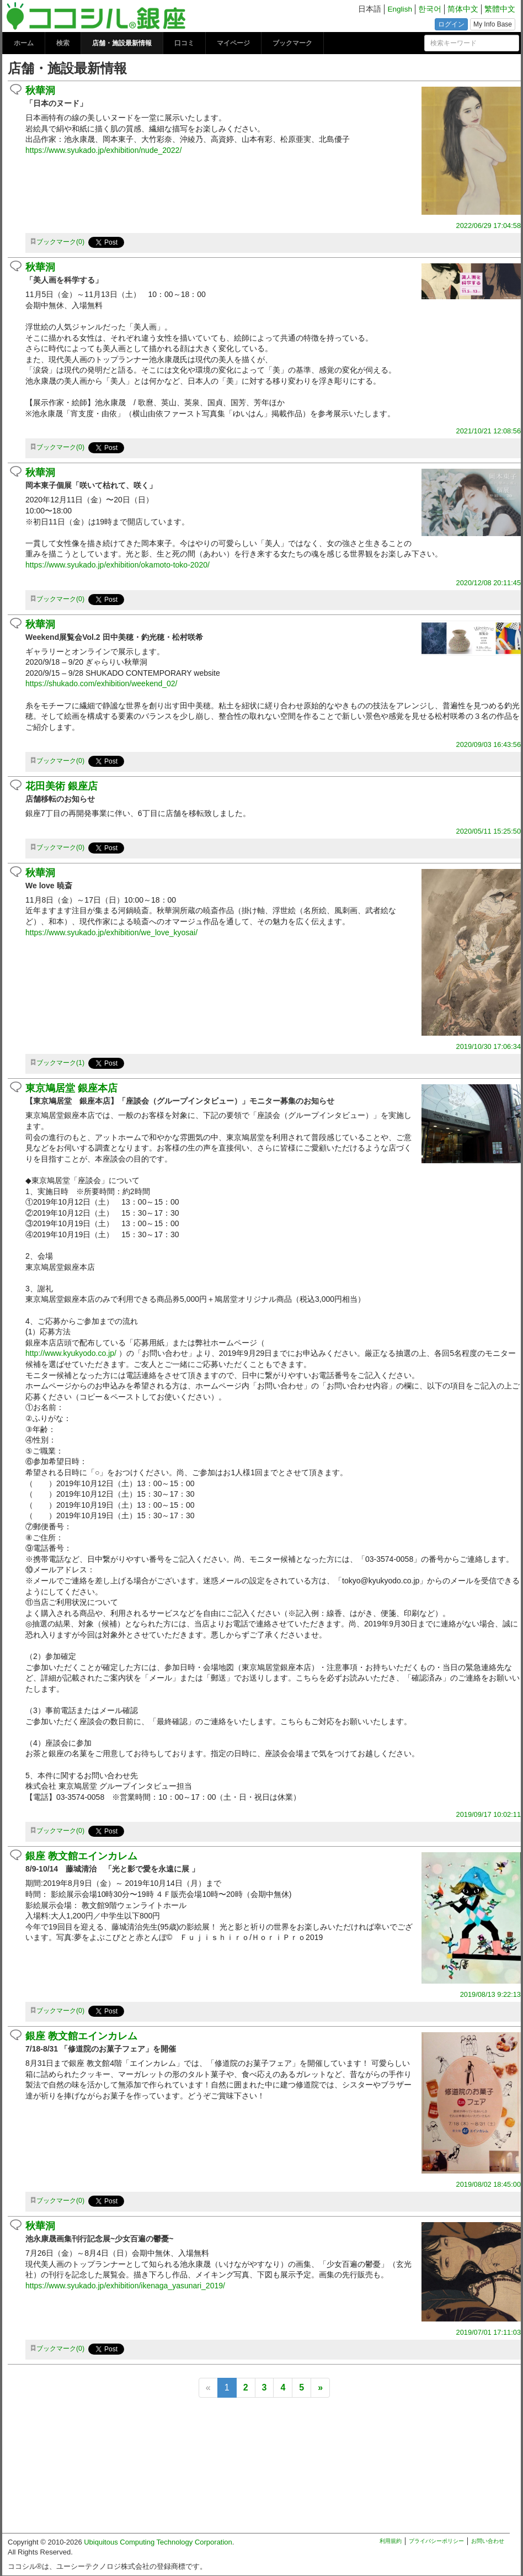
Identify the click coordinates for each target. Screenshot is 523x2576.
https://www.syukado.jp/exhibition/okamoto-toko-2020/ (117, 564)
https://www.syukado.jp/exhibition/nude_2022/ (103, 150)
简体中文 (462, 9)
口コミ (184, 43)
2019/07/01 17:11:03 (488, 2332)
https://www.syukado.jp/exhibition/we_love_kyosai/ (111, 932)
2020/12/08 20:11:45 (488, 583)
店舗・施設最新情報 (122, 43)
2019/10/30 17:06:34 (488, 1046)
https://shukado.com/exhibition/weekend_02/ (101, 683)
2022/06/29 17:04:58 (488, 225)
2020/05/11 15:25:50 (488, 831)
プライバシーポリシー (436, 2541)
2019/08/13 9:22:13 (490, 1994)
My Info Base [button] (492, 24)
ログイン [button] (451, 24)
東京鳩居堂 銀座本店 (71, 1088)
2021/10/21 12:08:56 (488, 431)
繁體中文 (499, 9)
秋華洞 (40, 90)
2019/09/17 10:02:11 (488, 1814)
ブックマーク (292, 43)
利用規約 (391, 2541)
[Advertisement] (261, 2470)
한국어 (429, 9)
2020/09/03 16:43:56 (488, 744)
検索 (63, 43)
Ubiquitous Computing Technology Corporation (158, 2542)
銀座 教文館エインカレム (81, 1856)
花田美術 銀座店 (61, 786)
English (399, 9)
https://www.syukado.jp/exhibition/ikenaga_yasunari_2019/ (125, 2285)
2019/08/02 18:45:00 (488, 2184)
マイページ (233, 43)
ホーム (24, 43)
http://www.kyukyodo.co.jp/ (70, 1353)
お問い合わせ (487, 2541)
